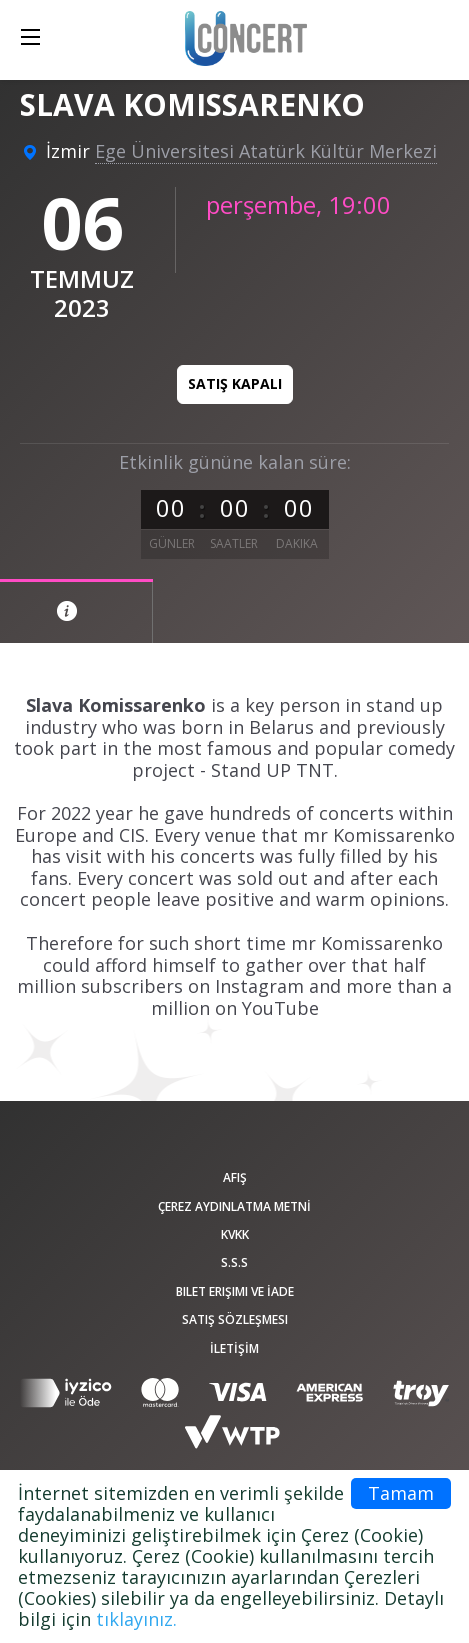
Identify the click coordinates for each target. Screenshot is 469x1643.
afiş (235, 1177)
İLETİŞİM (234, 1348)
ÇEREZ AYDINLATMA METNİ (234, 1206)
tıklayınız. (136, 1619)
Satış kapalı (235, 383)
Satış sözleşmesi (235, 1319)
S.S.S (234, 1262)
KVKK (235, 1234)
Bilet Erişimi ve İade (235, 1291)
